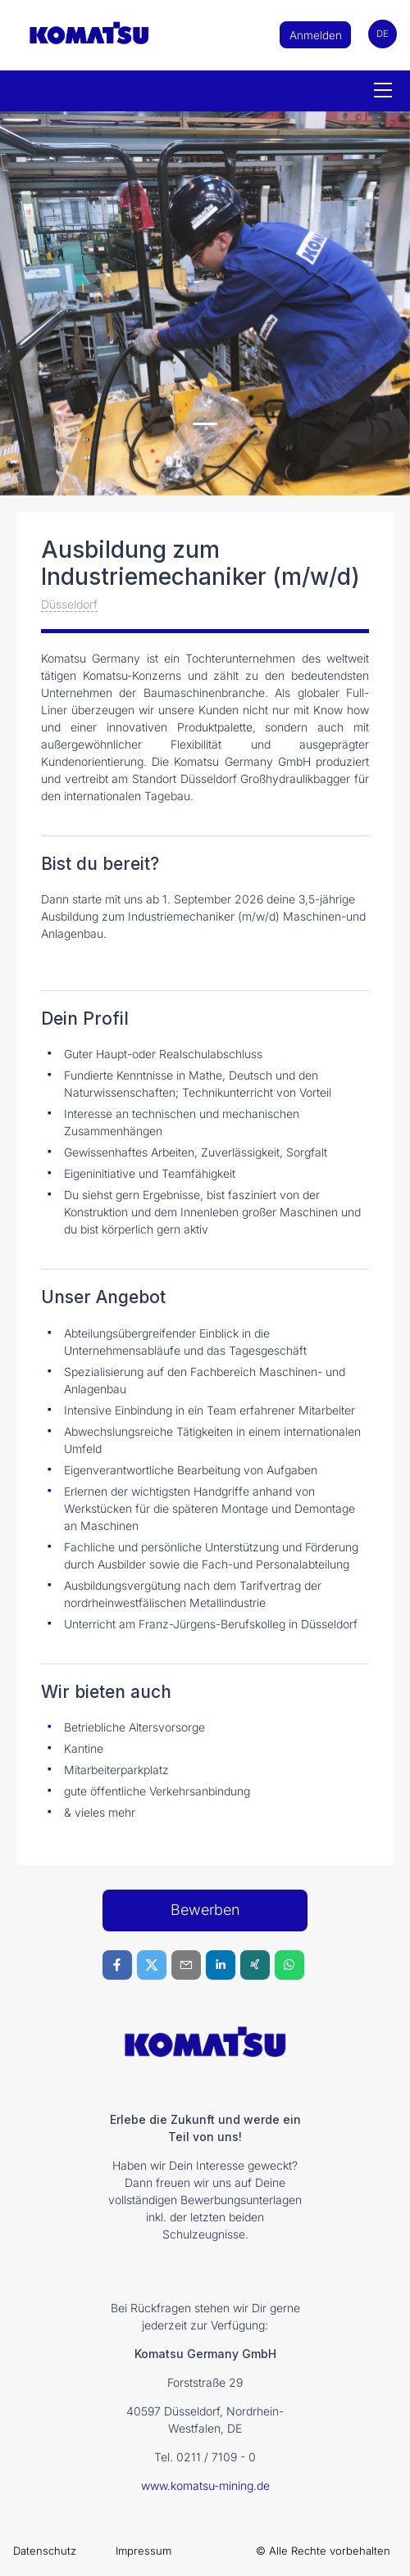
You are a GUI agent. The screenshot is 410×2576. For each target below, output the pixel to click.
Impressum (143, 2550)
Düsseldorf (69, 604)
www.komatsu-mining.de (205, 2485)
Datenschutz (44, 2550)
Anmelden (315, 35)
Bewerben (205, 1909)
